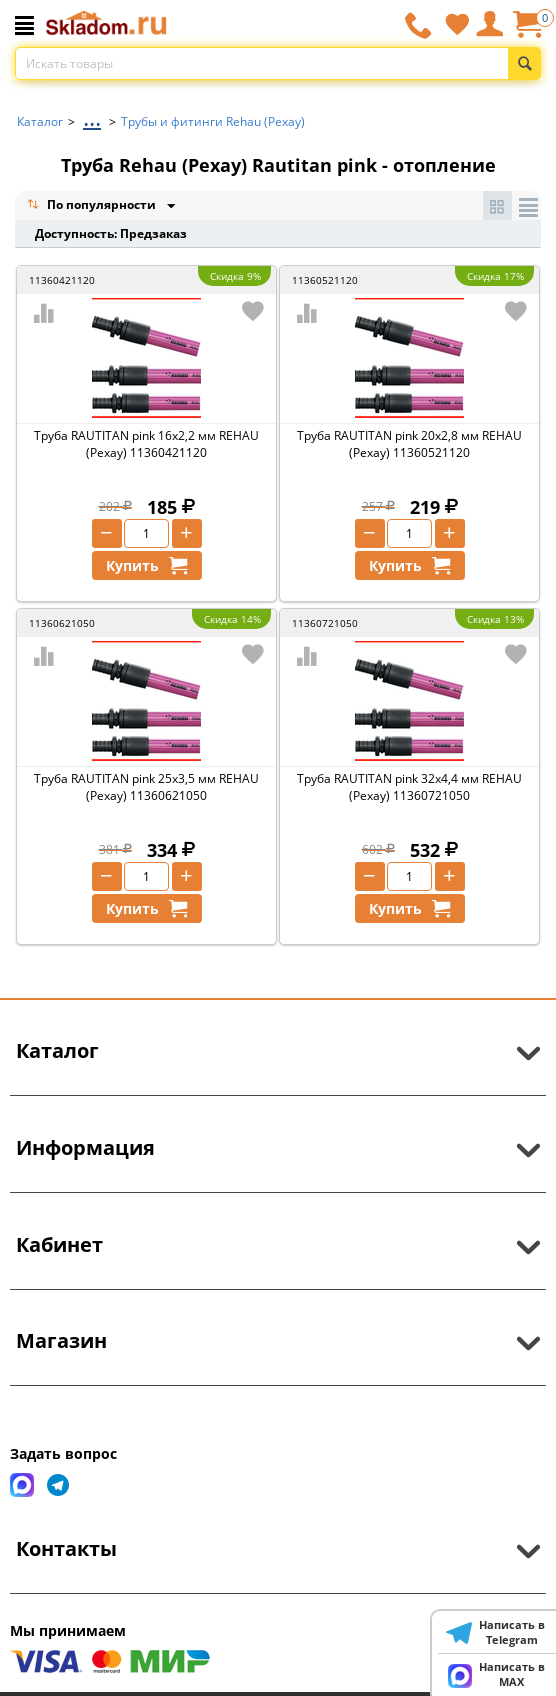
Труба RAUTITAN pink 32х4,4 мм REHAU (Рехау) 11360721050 (409, 787)
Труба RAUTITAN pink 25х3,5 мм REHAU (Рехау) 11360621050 (146, 787)
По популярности (93, 206)
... (92, 116)
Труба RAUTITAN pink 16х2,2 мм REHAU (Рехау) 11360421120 (146, 444)
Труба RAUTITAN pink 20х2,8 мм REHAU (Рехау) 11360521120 (409, 444)
